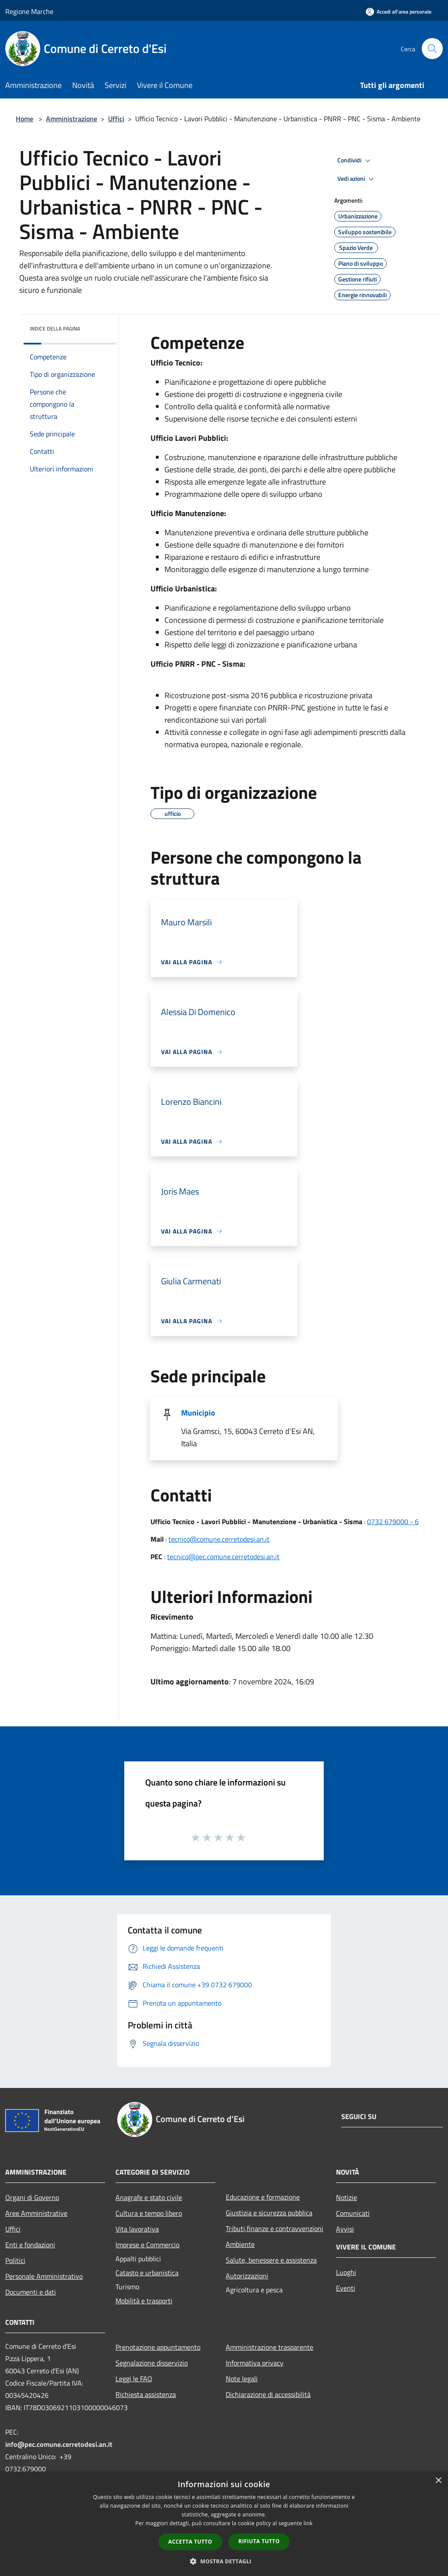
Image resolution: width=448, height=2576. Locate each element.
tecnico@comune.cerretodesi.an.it (219, 1539)
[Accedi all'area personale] (398, 11)
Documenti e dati (30, 2292)
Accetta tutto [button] (190, 2541)
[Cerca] (432, 48)
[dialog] (224, 2523)
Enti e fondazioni (30, 2244)
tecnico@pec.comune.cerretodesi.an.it (223, 1556)
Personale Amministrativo (44, 2276)
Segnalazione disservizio (152, 2363)
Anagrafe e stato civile (149, 2197)
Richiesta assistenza (146, 2394)
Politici (15, 2260)
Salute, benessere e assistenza (271, 2260)
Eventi (345, 2288)
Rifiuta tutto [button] (259, 2541)
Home (24, 118)
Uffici (116, 118)
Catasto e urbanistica (147, 2272)
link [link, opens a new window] (308, 2523)
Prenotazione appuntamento (158, 2347)
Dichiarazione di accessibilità (268, 2394)
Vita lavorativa (137, 2229)
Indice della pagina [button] (55, 328)
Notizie (346, 2197)
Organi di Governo (32, 2197)
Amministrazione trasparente (269, 2347)
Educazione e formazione (263, 2197)
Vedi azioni (357, 179)
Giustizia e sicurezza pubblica (269, 2212)
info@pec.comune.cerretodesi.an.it (58, 2444)
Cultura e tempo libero (149, 2213)
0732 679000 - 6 (393, 1521)
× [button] (438, 2481)
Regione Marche (29, 11)
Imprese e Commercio (147, 2244)
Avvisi (345, 2229)
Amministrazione (71, 118)
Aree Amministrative (36, 2213)
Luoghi (346, 2272)
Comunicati (353, 2213)
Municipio (198, 1413)
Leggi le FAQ (134, 2378)
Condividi (355, 160)
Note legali (242, 2378)
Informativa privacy (255, 2363)
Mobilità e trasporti (144, 2300)
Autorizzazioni (247, 2275)
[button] (224, 2561)
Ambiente (240, 2244)
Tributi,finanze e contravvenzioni (274, 2228)
